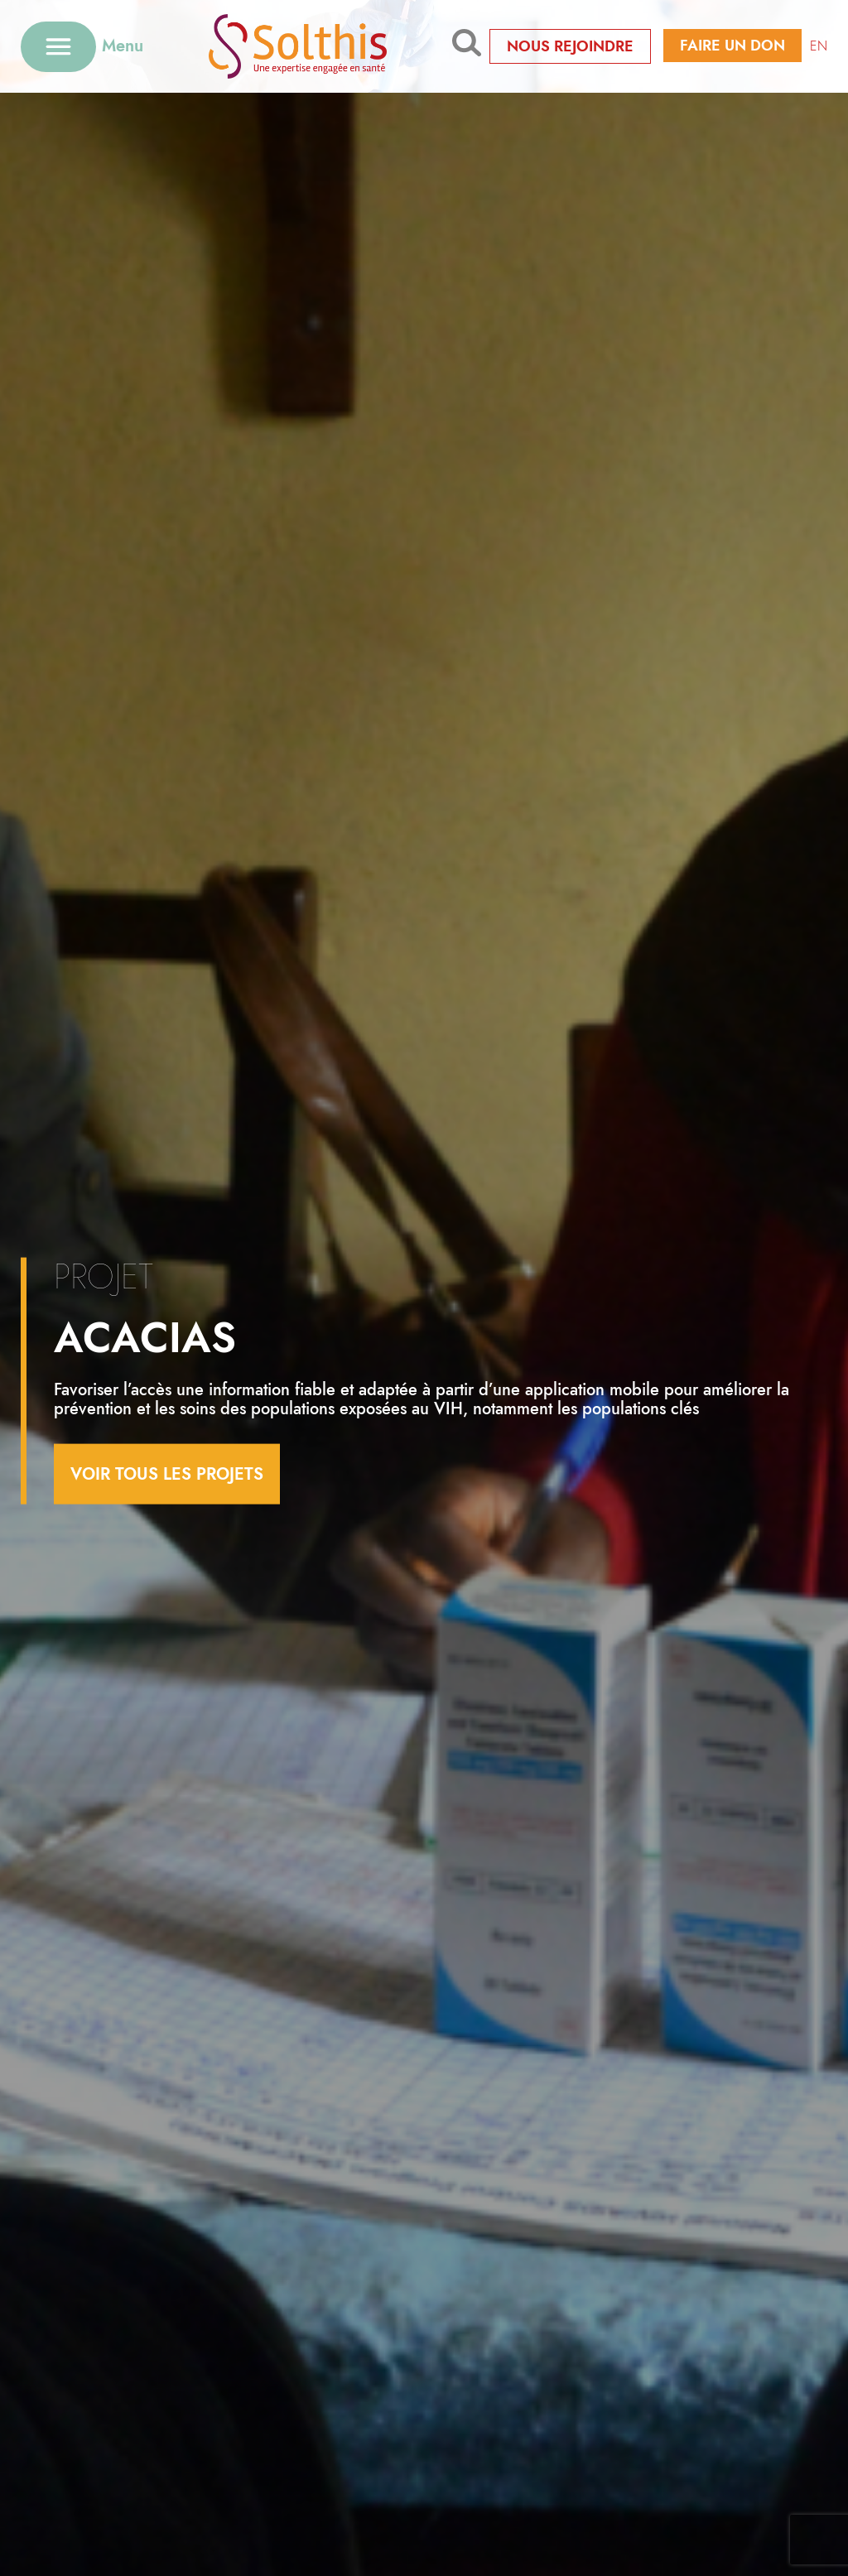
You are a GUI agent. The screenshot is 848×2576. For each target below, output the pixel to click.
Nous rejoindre (570, 46)
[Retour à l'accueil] (298, 46)
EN (818, 45)
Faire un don (732, 45)
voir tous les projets (166, 1473)
